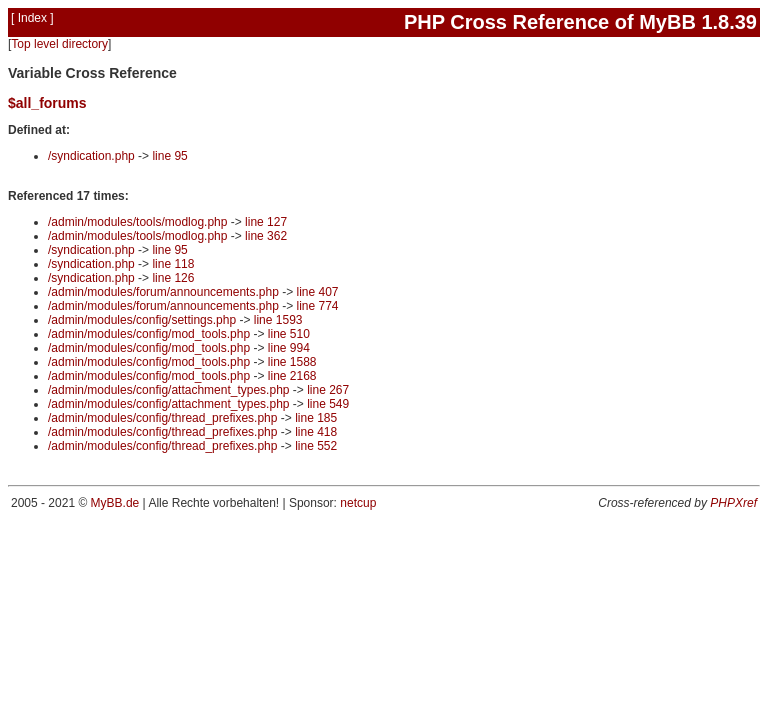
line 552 (316, 446)
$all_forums (47, 103)
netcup (358, 503)
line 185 (316, 418)
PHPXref (733, 503)
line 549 (328, 404)
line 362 (266, 236)
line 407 (317, 292)
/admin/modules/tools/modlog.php (137, 222)
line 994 (289, 348)
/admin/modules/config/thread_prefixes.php (162, 418)
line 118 (173, 264)
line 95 (169, 156)
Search (690, 59)
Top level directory (59, 44)
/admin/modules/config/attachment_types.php (168, 390)
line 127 (266, 222)
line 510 (289, 334)
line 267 (328, 390)
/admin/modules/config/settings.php (142, 320)
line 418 (316, 432)
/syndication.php (91, 156)
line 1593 (278, 320)
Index (32, 18)
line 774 (317, 306)
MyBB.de (115, 503)
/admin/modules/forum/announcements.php (163, 292)
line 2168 (292, 376)
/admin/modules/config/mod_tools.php (149, 334)
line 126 (173, 278)
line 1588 (292, 362)
